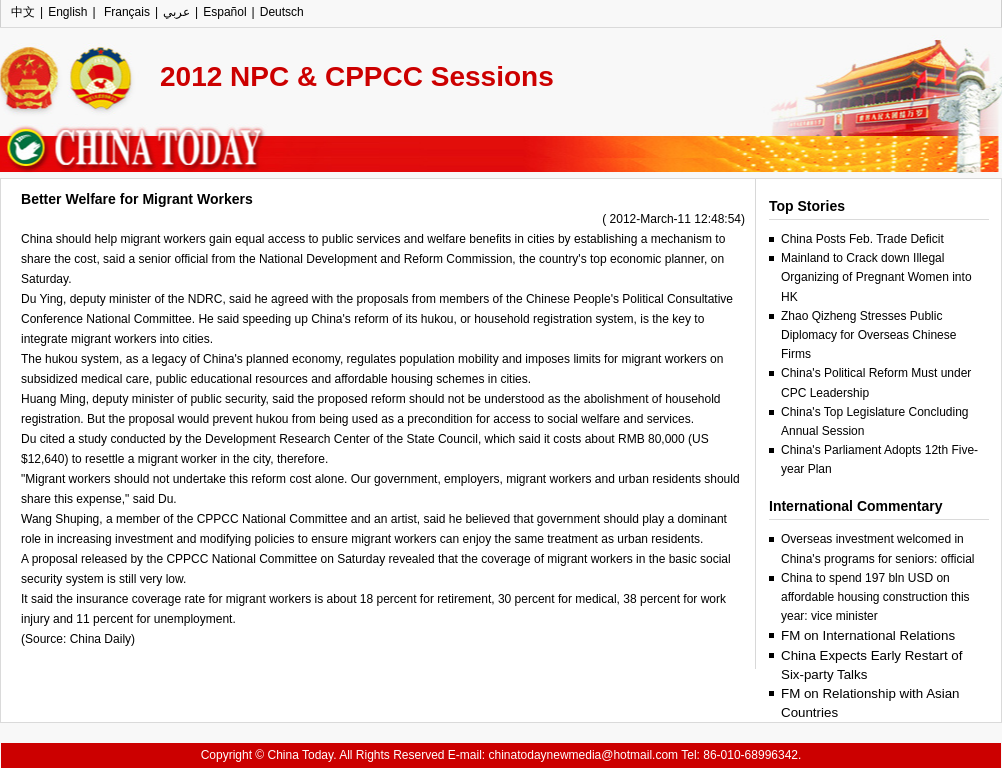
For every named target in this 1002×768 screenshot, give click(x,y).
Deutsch (282, 12)
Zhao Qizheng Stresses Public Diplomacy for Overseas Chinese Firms (868, 335)
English (67, 12)
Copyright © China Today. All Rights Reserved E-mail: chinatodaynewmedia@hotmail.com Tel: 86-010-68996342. (501, 755)
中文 (23, 12)
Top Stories (807, 206)
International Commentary (855, 506)
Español (224, 12)
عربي (176, 12)
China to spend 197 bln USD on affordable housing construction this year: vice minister (875, 597)
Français (125, 12)
